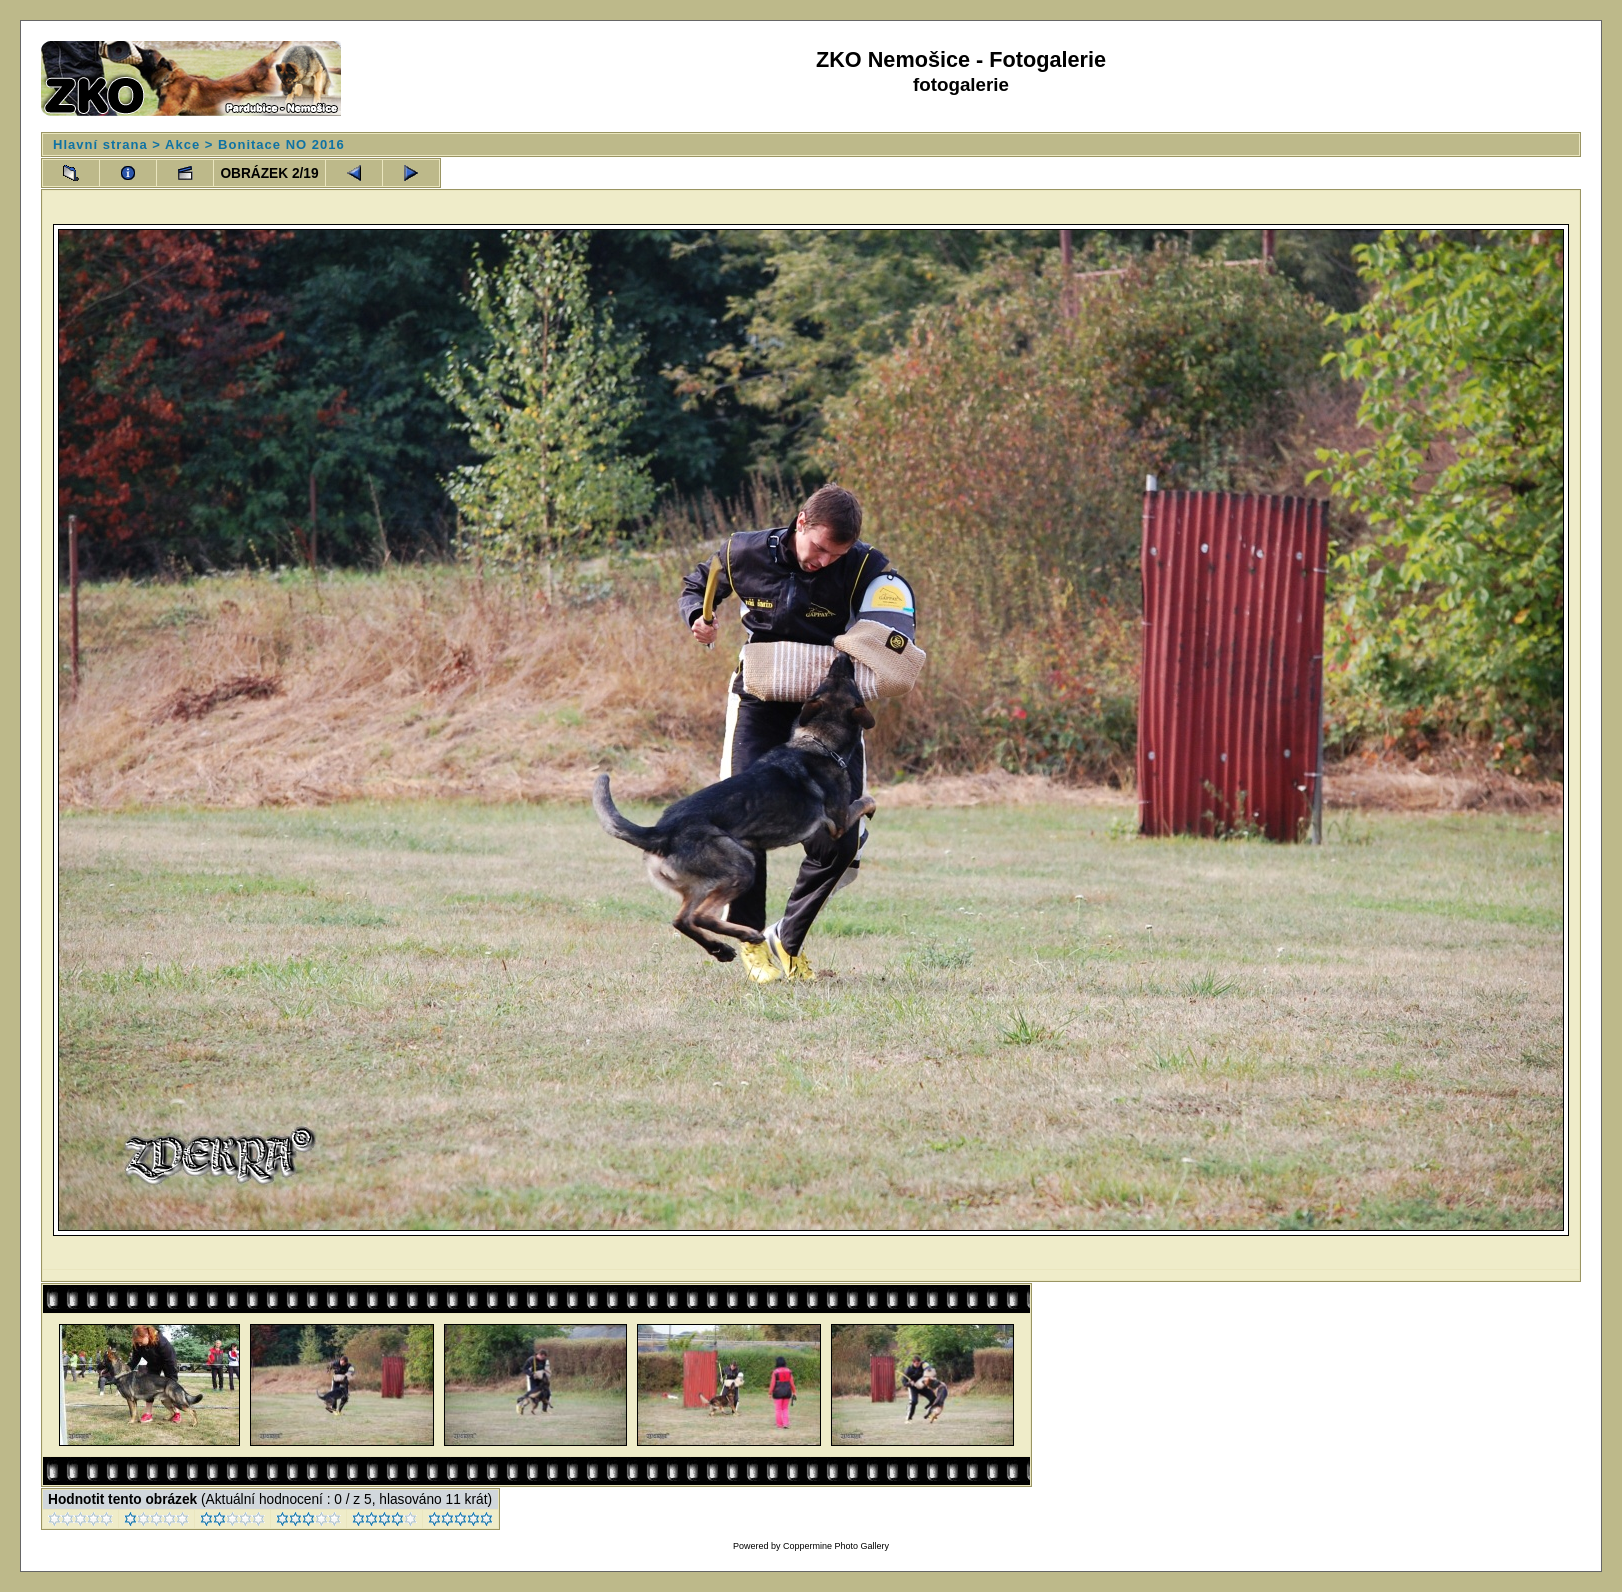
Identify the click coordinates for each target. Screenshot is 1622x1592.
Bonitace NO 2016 (281, 144)
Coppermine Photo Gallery (836, 1546)
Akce (182, 144)
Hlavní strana (100, 144)
